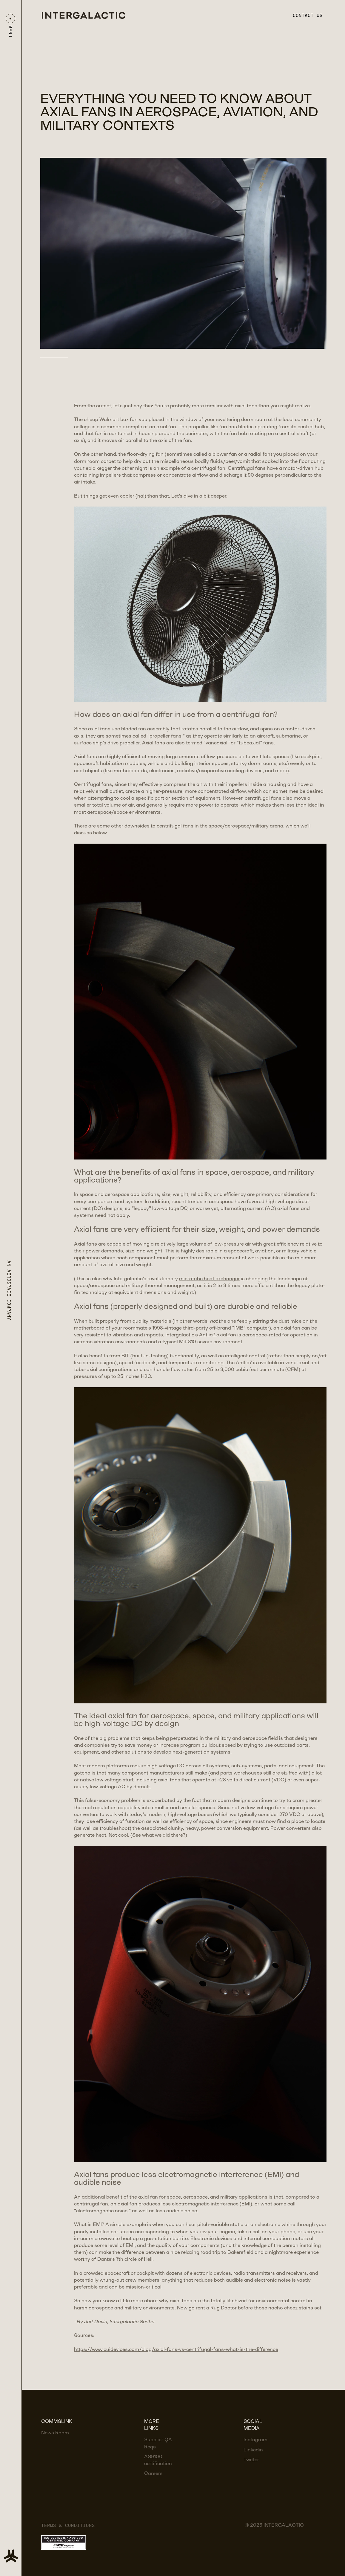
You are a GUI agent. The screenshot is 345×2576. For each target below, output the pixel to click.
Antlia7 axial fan (217, 1335)
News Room (55, 2433)
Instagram (255, 2440)
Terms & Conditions (68, 2525)
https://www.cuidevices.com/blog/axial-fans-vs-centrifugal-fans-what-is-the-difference (176, 2349)
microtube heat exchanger (209, 1279)
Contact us (308, 15)
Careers (153, 2473)
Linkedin (253, 2450)
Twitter (251, 2460)
